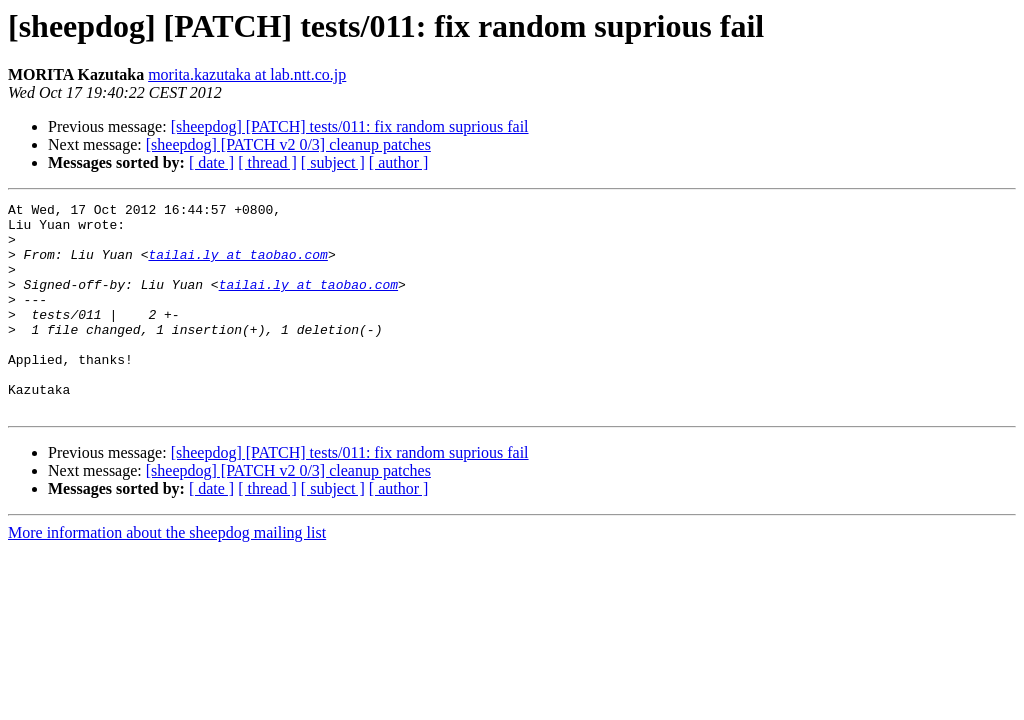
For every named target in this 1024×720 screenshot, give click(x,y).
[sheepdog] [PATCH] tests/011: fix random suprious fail (350, 126)
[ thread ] (267, 162)
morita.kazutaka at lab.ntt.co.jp (247, 74)
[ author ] (399, 162)
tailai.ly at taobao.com (237, 266)
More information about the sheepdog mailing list (167, 574)
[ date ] (211, 162)
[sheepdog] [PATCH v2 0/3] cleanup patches (288, 144)
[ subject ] (333, 162)
